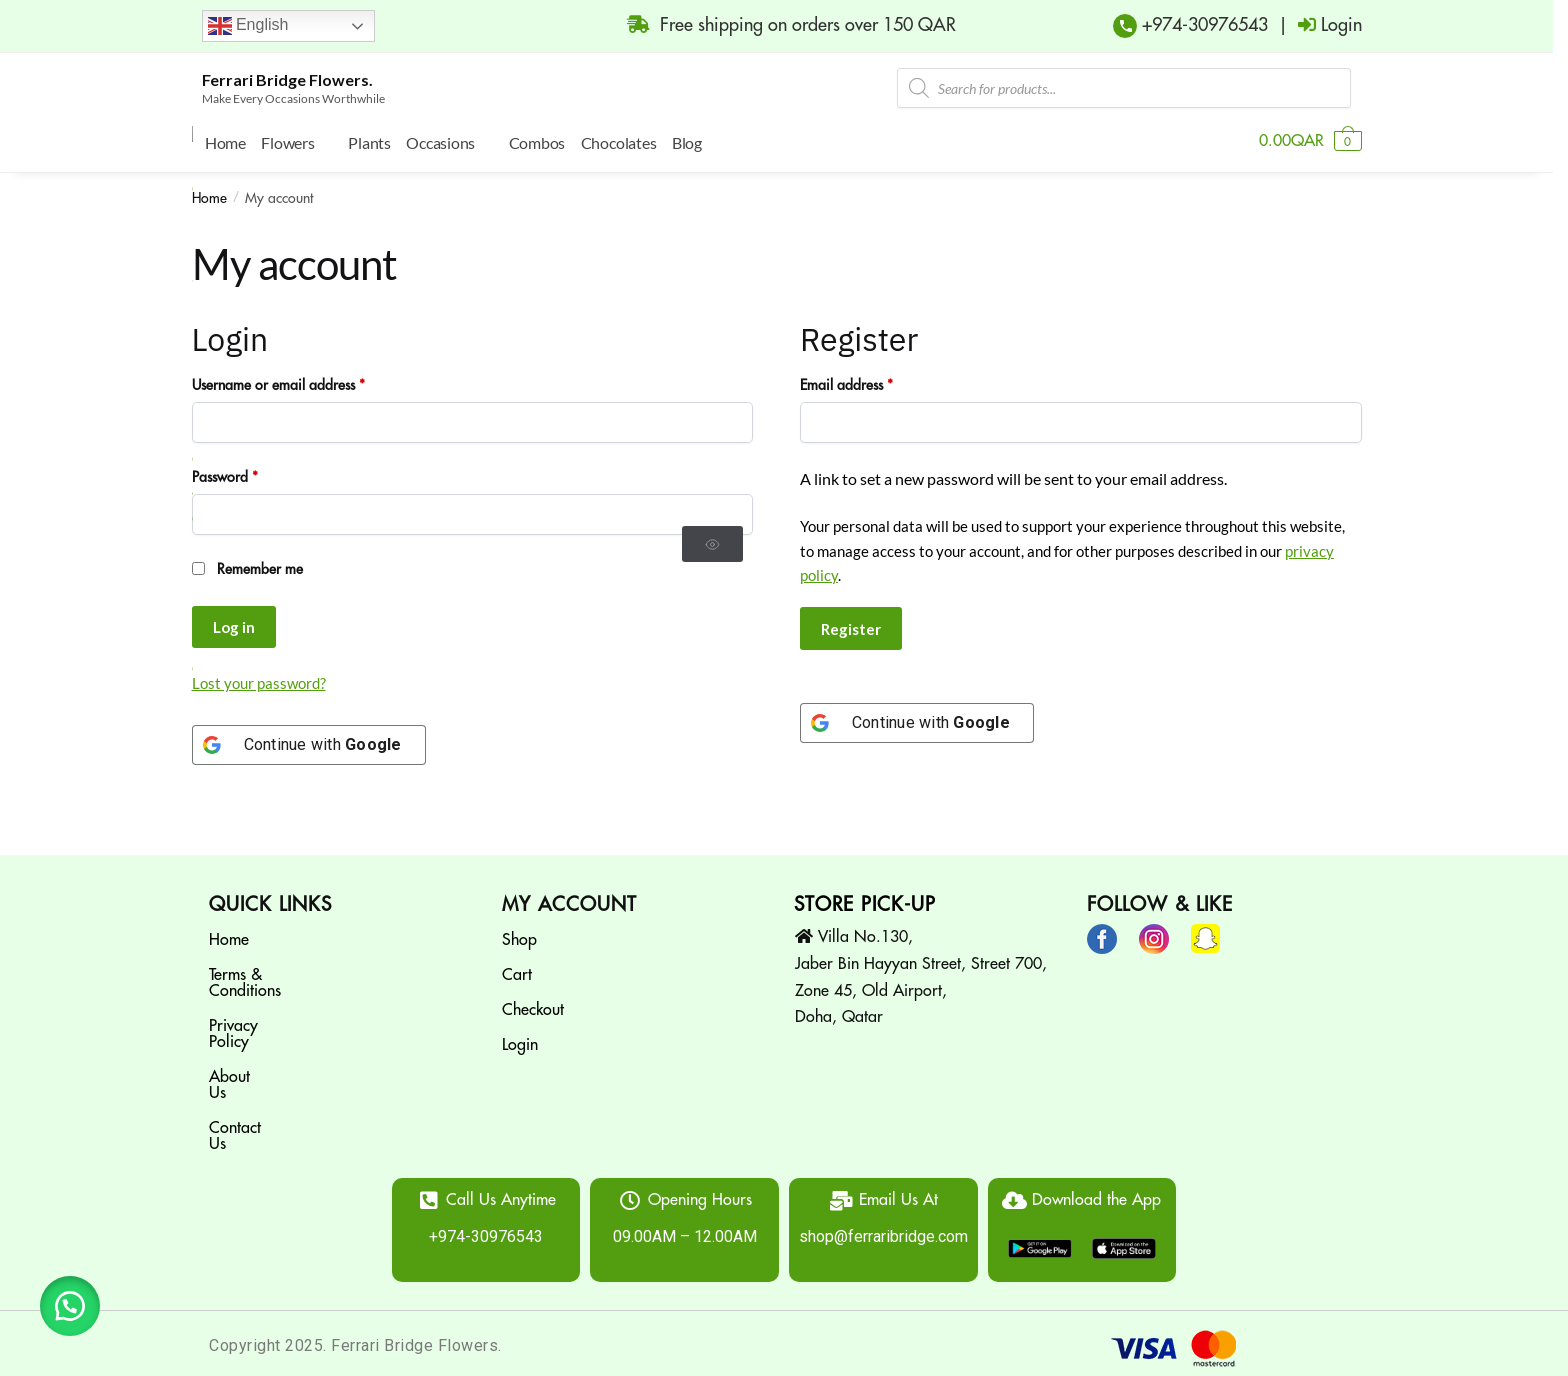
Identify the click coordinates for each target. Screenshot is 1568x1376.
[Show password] (712, 540)
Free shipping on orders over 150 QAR (781, 24)
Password (251, 471)
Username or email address (305, 379)
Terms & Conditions (274, 971)
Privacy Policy (256, 1006)
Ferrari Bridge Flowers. (287, 79)
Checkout (533, 1006)
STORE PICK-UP (865, 900)
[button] (70, 1306)
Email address (873, 379)
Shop (519, 936)
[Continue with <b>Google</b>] (309, 742)
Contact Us (246, 1076)
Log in (234, 623)
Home (209, 194)
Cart (517, 971)
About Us (240, 1041)
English (248, 26)
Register (851, 625)
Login (520, 1041)
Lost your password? (259, 680)
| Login (1315, 24)
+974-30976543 (1202, 25)
